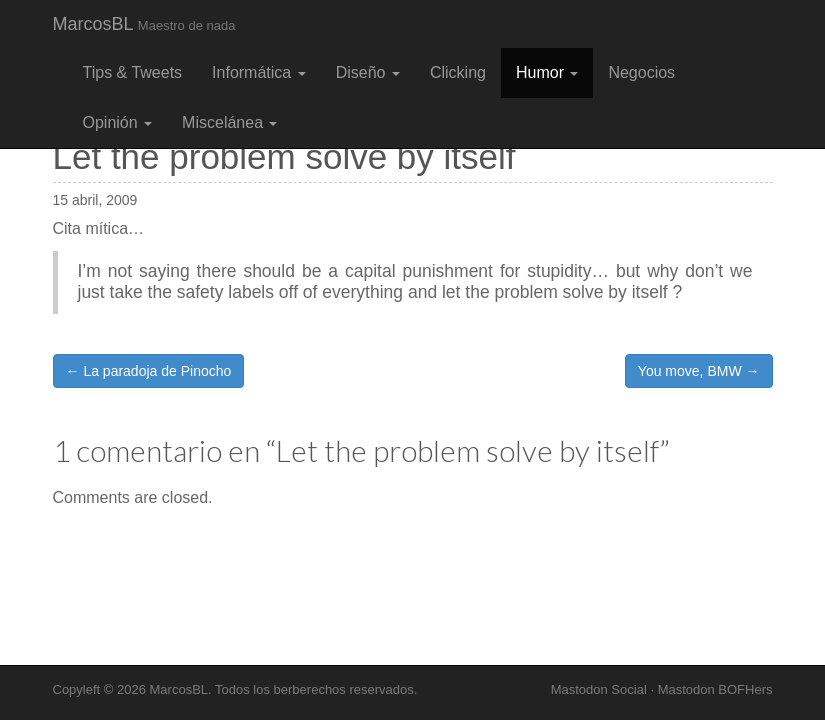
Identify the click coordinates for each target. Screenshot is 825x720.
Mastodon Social (599, 689)
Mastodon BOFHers (715, 689)
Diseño (368, 72)
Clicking (458, 72)
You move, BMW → (699, 371)
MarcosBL (144, 24)
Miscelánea (229, 122)
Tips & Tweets (133, 72)
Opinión (118, 122)
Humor (547, 72)
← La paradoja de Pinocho (149, 371)
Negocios (641, 72)
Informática (259, 72)
